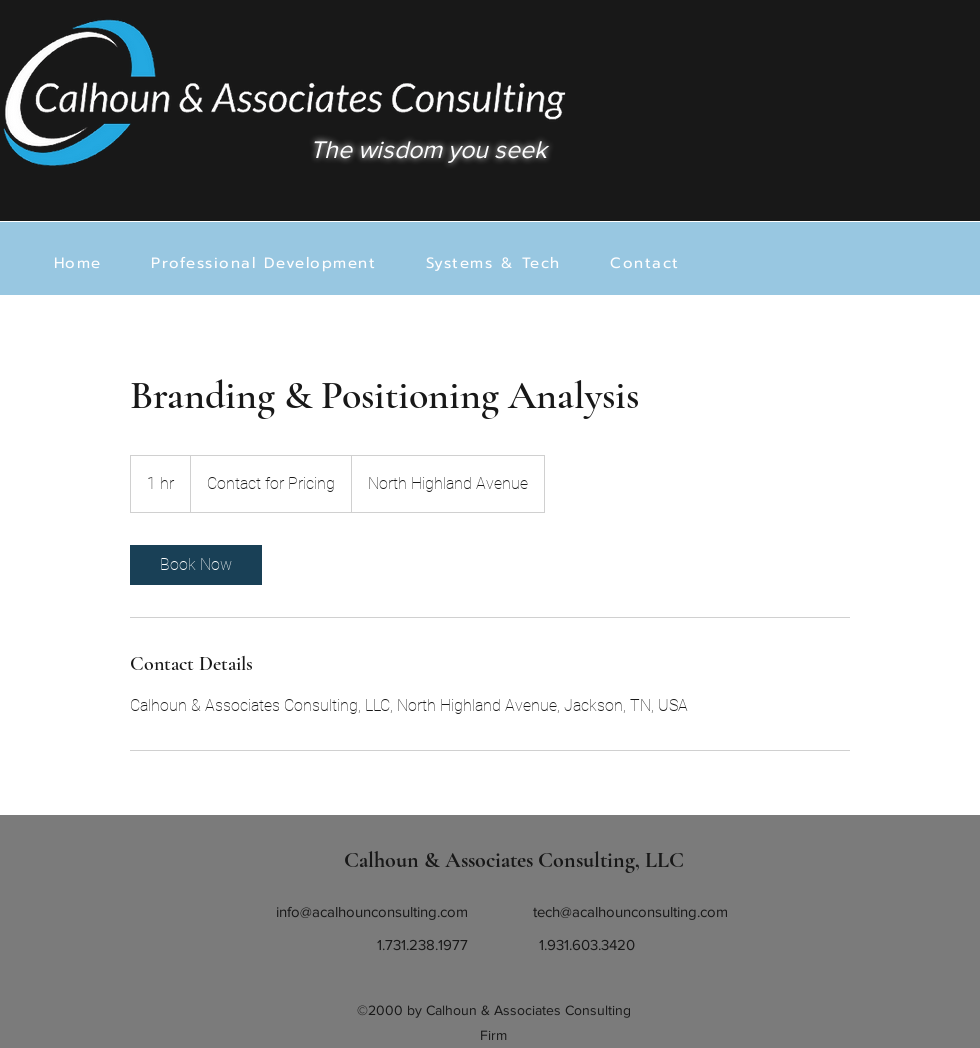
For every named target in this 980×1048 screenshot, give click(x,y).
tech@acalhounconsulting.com (630, 911)
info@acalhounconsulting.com (372, 911)
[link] (196, 565)
